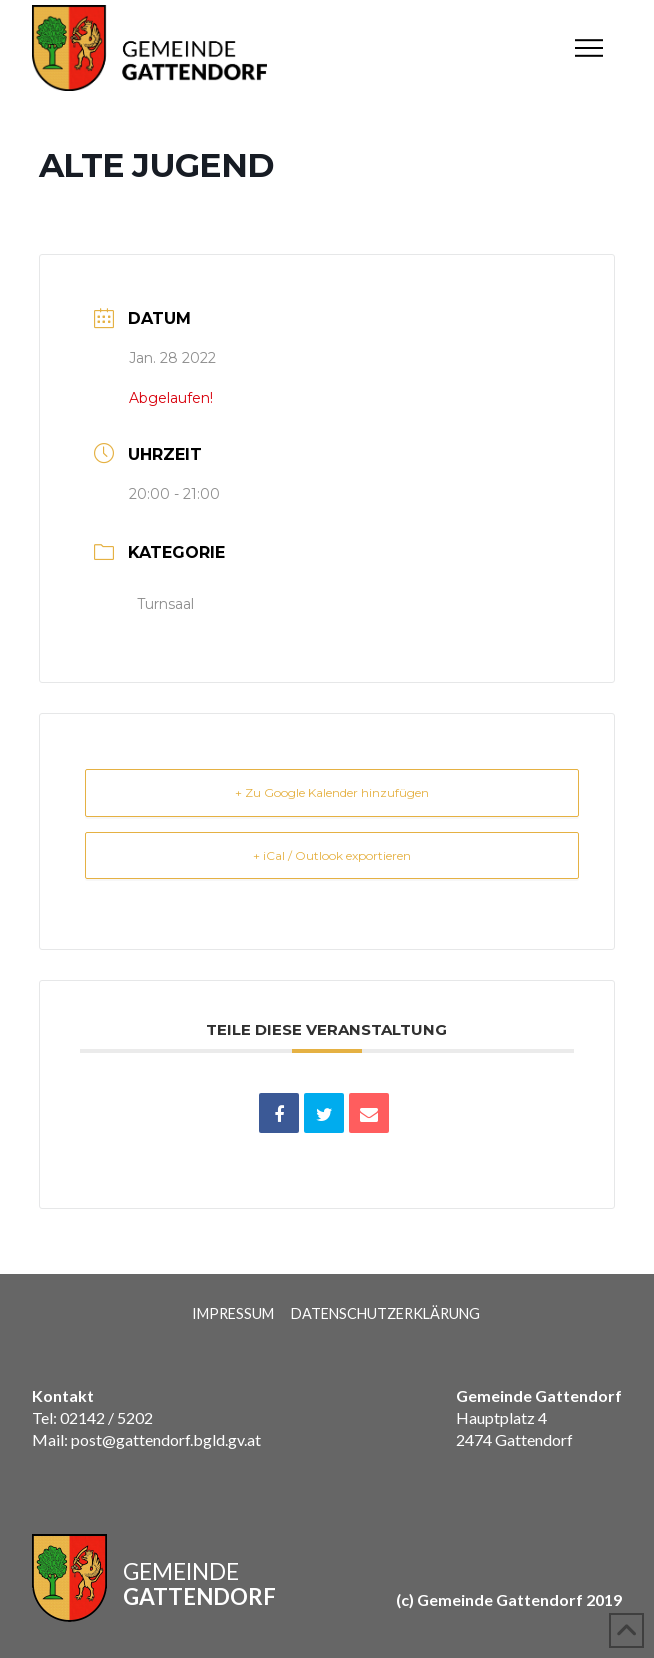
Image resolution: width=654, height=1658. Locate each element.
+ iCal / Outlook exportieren (332, 855)
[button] (589, 48)
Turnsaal (165, 604)
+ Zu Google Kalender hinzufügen (332, 792)
